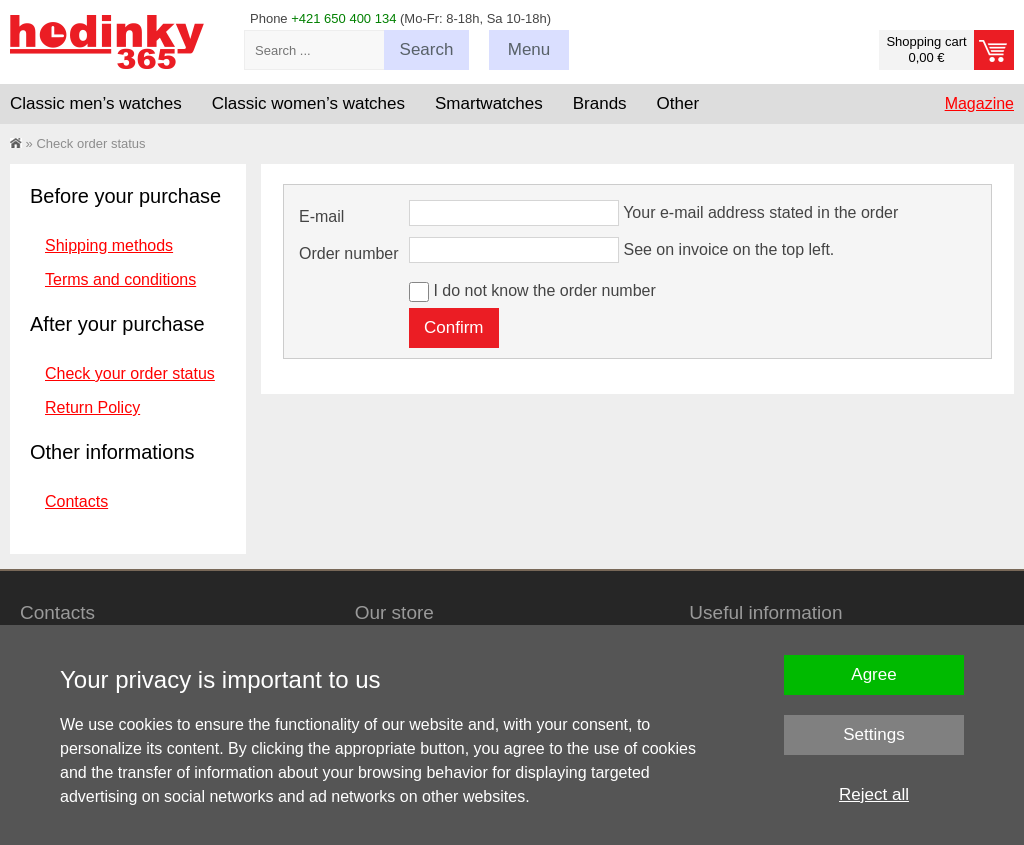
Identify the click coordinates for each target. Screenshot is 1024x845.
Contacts (76, 501)
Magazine (979, 103)
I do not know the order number (544, 290)
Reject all (874, 794)
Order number (349, 253)
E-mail (321, 216)
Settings (873, 734)
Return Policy (92, 407)
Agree (873, 674)
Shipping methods (109, 245)
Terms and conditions (120, 279)
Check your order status (130, 373)
